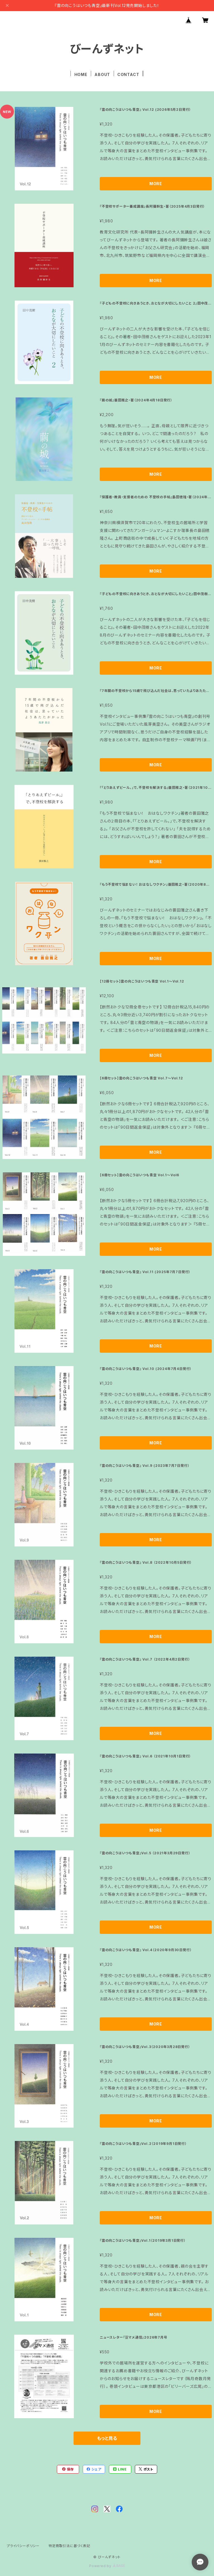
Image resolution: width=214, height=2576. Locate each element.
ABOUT (102, 74)
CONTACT (128, 74)
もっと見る (107, 2438)
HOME (80, 74)
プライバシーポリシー (23, 2546)
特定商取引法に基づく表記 (69, 2546)
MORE (155, 183)
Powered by (107, 2566)
